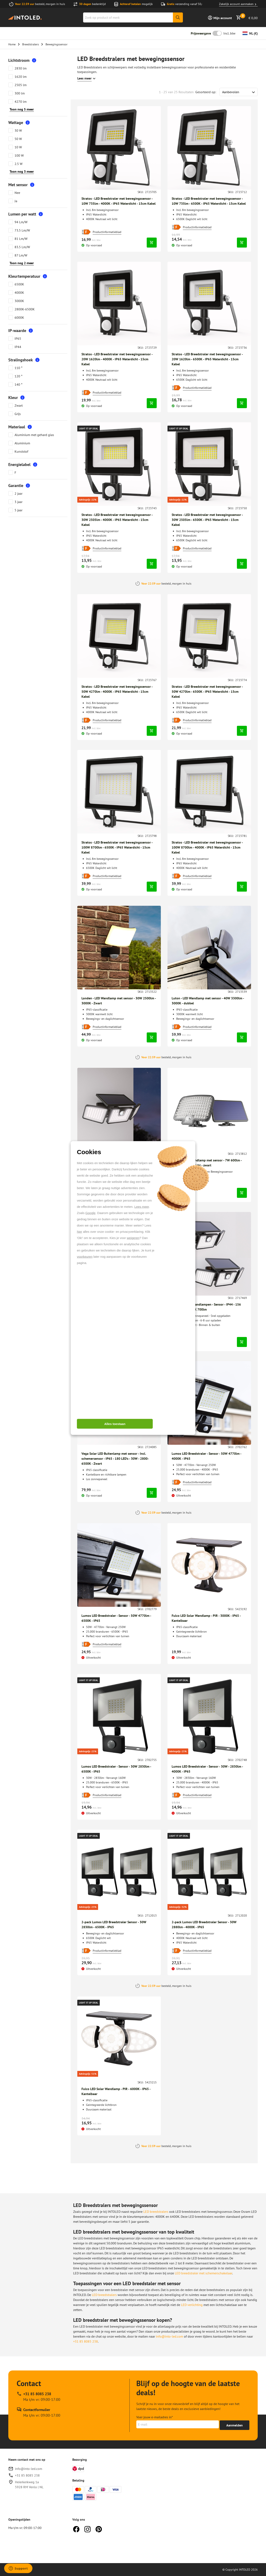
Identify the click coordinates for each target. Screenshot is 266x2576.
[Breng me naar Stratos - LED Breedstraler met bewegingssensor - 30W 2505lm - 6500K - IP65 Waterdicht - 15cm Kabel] (209, 464)
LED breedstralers (104, 2295)
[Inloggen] (220, 17)
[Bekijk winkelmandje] (247, 17)
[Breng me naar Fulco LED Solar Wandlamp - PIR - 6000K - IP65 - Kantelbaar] (119, 2038)
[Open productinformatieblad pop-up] (86, 231)
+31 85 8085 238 (27, 2475)
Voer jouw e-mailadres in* (154, 2417)
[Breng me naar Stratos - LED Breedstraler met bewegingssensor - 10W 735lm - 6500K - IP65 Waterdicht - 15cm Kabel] (209, 148)
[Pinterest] (99, 2529)
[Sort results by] (238, 92)
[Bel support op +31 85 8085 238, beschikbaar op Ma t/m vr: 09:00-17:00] (38, 2396)
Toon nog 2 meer (22, 263)
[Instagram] (87, 2529)
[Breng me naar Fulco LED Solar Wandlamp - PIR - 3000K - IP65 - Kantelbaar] (209, 1565)
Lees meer (141, 1206)
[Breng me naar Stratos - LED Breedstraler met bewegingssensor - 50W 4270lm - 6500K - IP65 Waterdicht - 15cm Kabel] (209, 636)
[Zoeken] (178, 17)
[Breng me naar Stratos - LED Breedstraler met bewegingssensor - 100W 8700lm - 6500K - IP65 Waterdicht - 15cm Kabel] (119, 792)
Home (12, 44)
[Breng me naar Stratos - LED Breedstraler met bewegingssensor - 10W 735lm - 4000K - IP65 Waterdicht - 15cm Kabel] (119, 148)
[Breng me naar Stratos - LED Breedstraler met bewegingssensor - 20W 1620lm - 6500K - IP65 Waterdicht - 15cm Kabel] (209, 303)
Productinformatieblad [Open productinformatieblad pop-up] (107, 232)
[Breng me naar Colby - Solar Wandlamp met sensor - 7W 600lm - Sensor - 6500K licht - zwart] (209, 1109)
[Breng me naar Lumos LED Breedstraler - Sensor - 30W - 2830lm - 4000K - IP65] (209, 1716)
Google (90, 1212)
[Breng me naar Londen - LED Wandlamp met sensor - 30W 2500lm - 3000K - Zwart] (119, 947)
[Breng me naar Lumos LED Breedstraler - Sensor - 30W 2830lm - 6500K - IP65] (119, 1716)
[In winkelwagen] (152, 243)
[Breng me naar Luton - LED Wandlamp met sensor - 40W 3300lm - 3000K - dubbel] (209, 947)
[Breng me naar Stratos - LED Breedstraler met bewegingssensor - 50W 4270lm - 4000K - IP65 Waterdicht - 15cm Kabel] (119, 636)
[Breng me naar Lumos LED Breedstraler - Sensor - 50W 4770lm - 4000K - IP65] (209, 1403)
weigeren (133, 1237)
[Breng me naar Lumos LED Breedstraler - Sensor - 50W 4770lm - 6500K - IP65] (119, 1565)
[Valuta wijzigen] (250, 33)
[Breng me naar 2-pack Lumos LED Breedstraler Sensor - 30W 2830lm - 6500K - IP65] (119, 1871)
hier (79, 1231)
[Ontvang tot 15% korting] (234, 2425)
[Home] (25, 17)
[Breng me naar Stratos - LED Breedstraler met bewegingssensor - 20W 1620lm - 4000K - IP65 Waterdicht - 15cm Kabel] (119, 303)
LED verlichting (192, 2305)
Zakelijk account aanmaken (238, 4)
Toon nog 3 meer (22, 171)
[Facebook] (76, 2529)
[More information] (34, 60)
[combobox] (133, 17)
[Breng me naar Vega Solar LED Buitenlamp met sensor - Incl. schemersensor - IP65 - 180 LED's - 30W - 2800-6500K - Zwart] (119, 1458)
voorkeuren (84, 1256)
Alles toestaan (115, 1424)
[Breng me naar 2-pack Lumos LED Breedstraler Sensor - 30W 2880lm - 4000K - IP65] (209, 1871)
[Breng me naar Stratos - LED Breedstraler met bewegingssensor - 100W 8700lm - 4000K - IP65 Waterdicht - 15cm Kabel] (209, 792)
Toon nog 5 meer (22, 109)
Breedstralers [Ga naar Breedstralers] (30, 44)
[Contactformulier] (38, 2412)
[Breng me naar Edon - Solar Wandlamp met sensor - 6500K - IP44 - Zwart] (119, 1109)
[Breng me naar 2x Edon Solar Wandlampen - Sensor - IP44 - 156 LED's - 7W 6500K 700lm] (209, 1254)
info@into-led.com (28, 2469)
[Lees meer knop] (87, 78)
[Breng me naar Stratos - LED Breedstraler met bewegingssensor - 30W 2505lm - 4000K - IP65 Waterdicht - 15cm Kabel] (119, 464)
